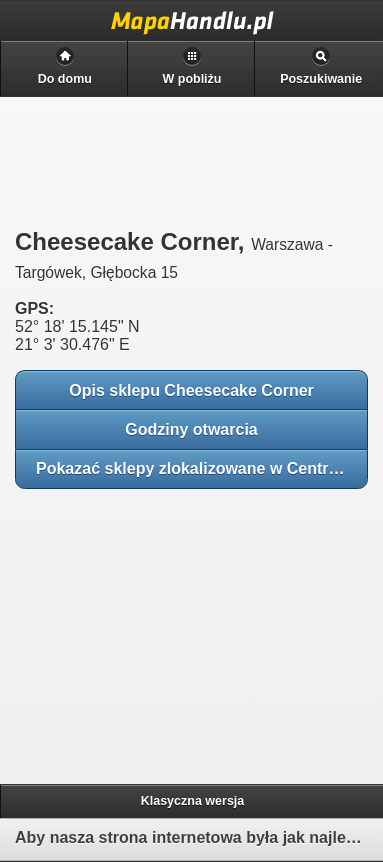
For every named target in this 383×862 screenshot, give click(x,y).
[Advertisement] (160, 630)
